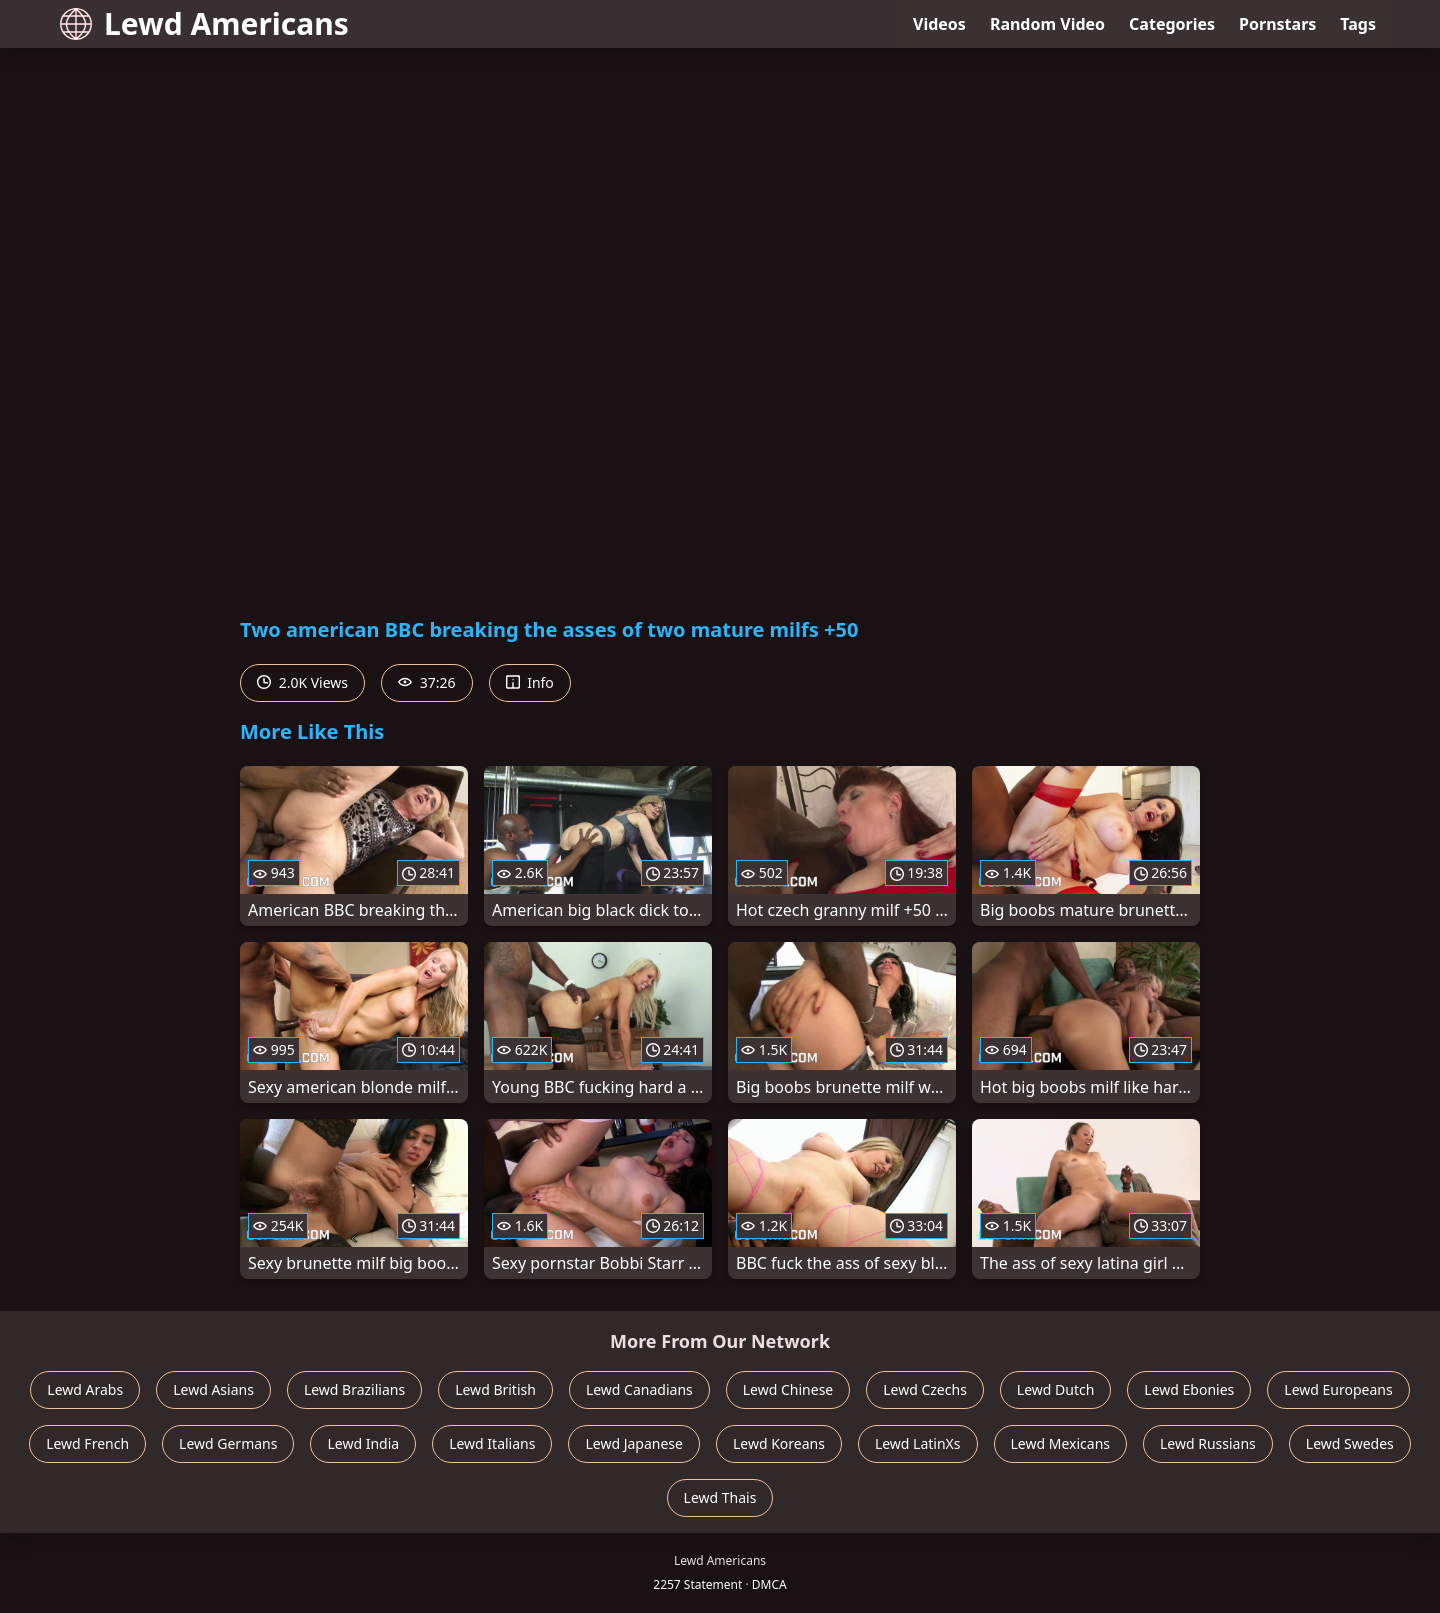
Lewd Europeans (1338, 1389)
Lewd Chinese (788, 1389)
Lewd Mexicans (1060, 1443)
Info (530, 682)
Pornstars (1277, 24)
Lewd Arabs (85, 1389)
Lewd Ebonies (1189, 1389)
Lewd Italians (492, 1443)
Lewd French (87, 1443)
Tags (1358, 24)
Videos (939, 24)
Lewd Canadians (639, 1389)
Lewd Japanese (634, 1443)
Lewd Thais (720, 1497)
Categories (1172, 24)
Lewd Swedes (1350, 1443)
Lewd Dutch (1056, 1389)
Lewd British (495, 1389)
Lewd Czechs (925, 1389)
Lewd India (363, 1443)
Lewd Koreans (779, 1443)
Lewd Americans (204, 23)
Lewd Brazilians (354, 1389)
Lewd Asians (213, 1389)
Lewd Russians (1208, 1443)
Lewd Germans (228, 1443)
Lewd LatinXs (918, 1443)
